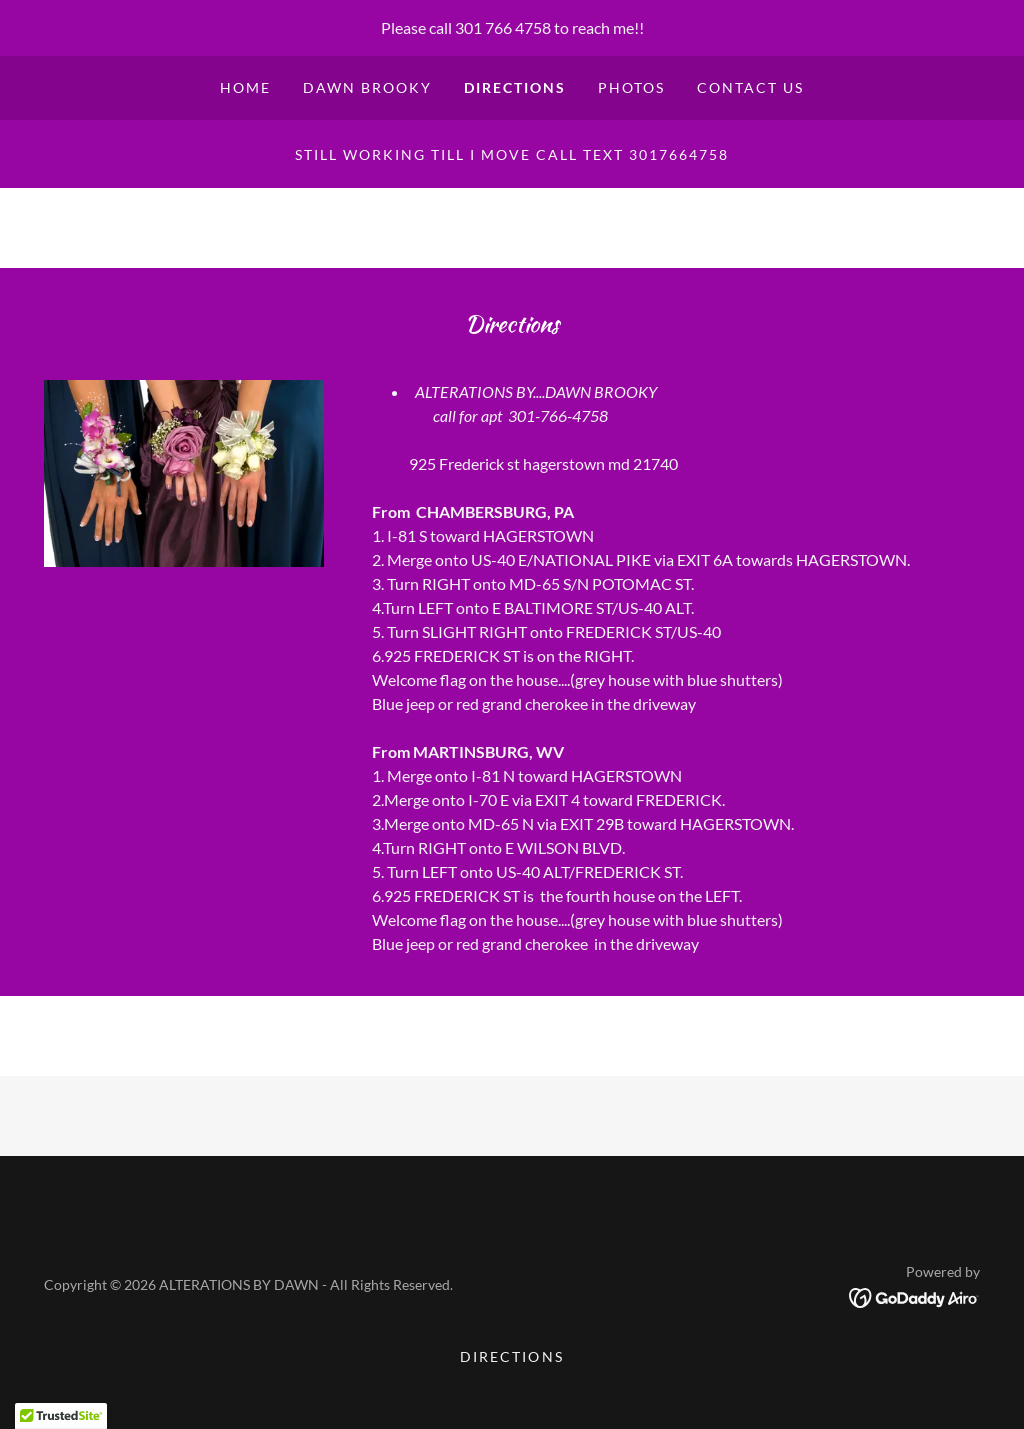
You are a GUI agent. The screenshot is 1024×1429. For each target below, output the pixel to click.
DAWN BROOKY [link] (367, 87)
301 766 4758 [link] (503, 27)
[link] (914, 1295)
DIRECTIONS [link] (515, 87)
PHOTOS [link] (631, 87)
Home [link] (245, 87)
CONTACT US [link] (750, 87)
